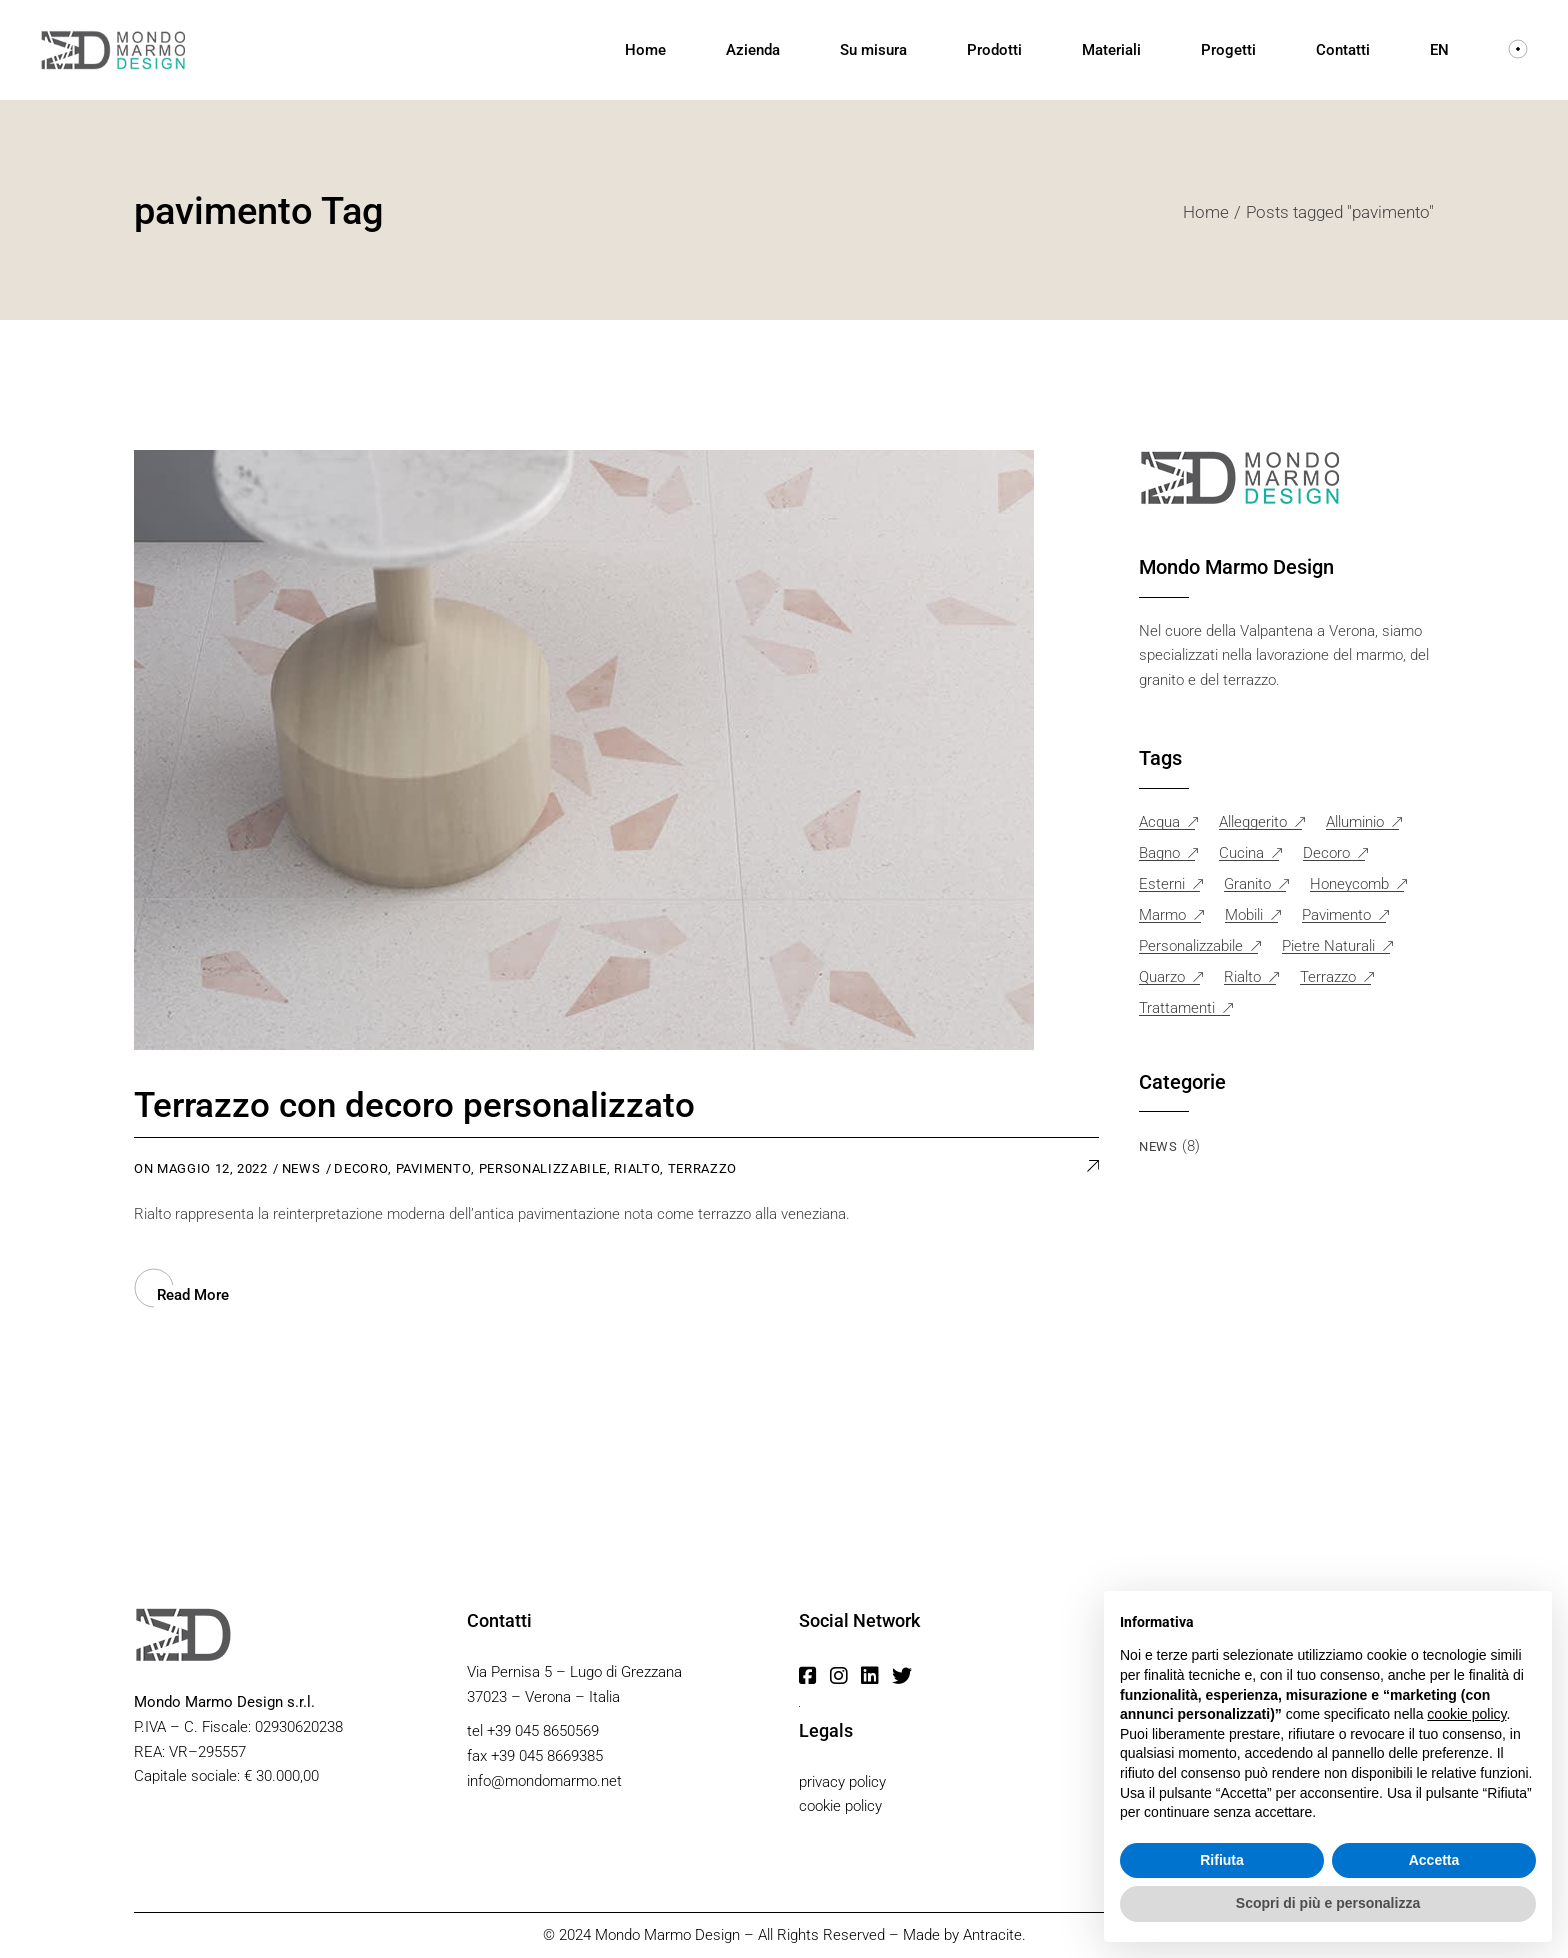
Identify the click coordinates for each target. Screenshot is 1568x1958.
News (301, 1168)
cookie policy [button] (1466, 1714)
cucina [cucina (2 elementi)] (1241, 853)
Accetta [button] (1434, 1860)
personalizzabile (543, 1168)
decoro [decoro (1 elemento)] (1326, 853)
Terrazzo (702, 1168)
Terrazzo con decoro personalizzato (414, 1105)
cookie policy (840, 1806)
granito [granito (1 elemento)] (1247, 884)
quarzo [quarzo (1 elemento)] (1162, 977)
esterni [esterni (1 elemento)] (1162, 884)
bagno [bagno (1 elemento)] (1159, 853)
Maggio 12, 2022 (212, 1168)
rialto (637, 1168)
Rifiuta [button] (1222, 1860)
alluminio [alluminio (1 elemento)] (1355, 822)
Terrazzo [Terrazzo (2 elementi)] (1328, 977)
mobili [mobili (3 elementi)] (1244, 915)
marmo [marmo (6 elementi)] (1162, 915)
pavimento (434, 1168)
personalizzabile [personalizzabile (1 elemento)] (1191, 946)
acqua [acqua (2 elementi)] (1159, 822)
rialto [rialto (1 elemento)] (1242, 977)
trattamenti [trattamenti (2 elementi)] (1177, 1008)
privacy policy (842, 1782)
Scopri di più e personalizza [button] (1328, 1903)
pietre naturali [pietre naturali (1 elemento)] (1328, 946)
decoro (361, 1168)
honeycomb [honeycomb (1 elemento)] (1349, 884)
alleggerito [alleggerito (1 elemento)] (1253, 822)
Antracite (992, 1935)
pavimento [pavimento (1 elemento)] (1336, 915)
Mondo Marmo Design (667, 1935)
